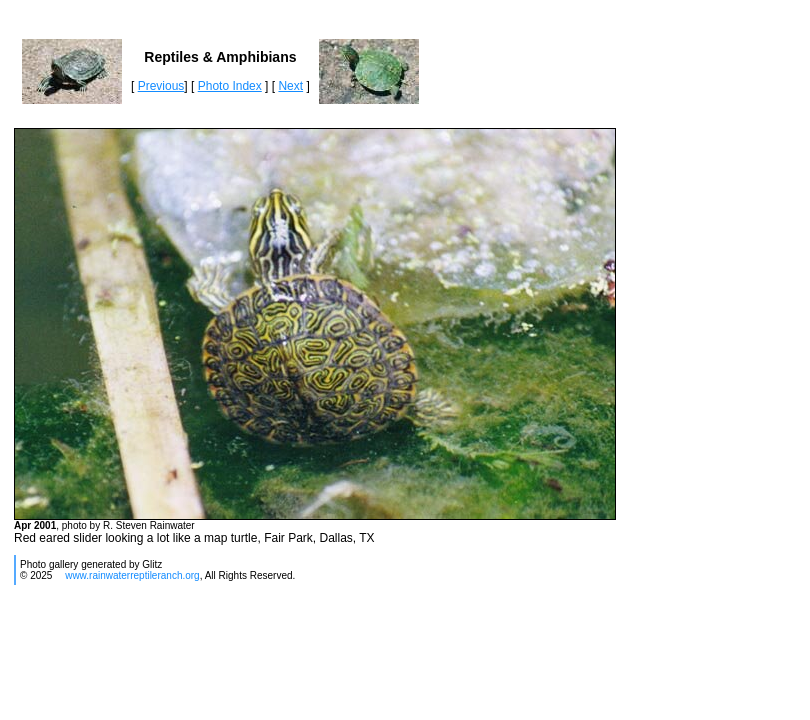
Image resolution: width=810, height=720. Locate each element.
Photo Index (230, 86)
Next (290, 86)
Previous (161, 86)
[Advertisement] (376, 658)
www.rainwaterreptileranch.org (132, 575)
